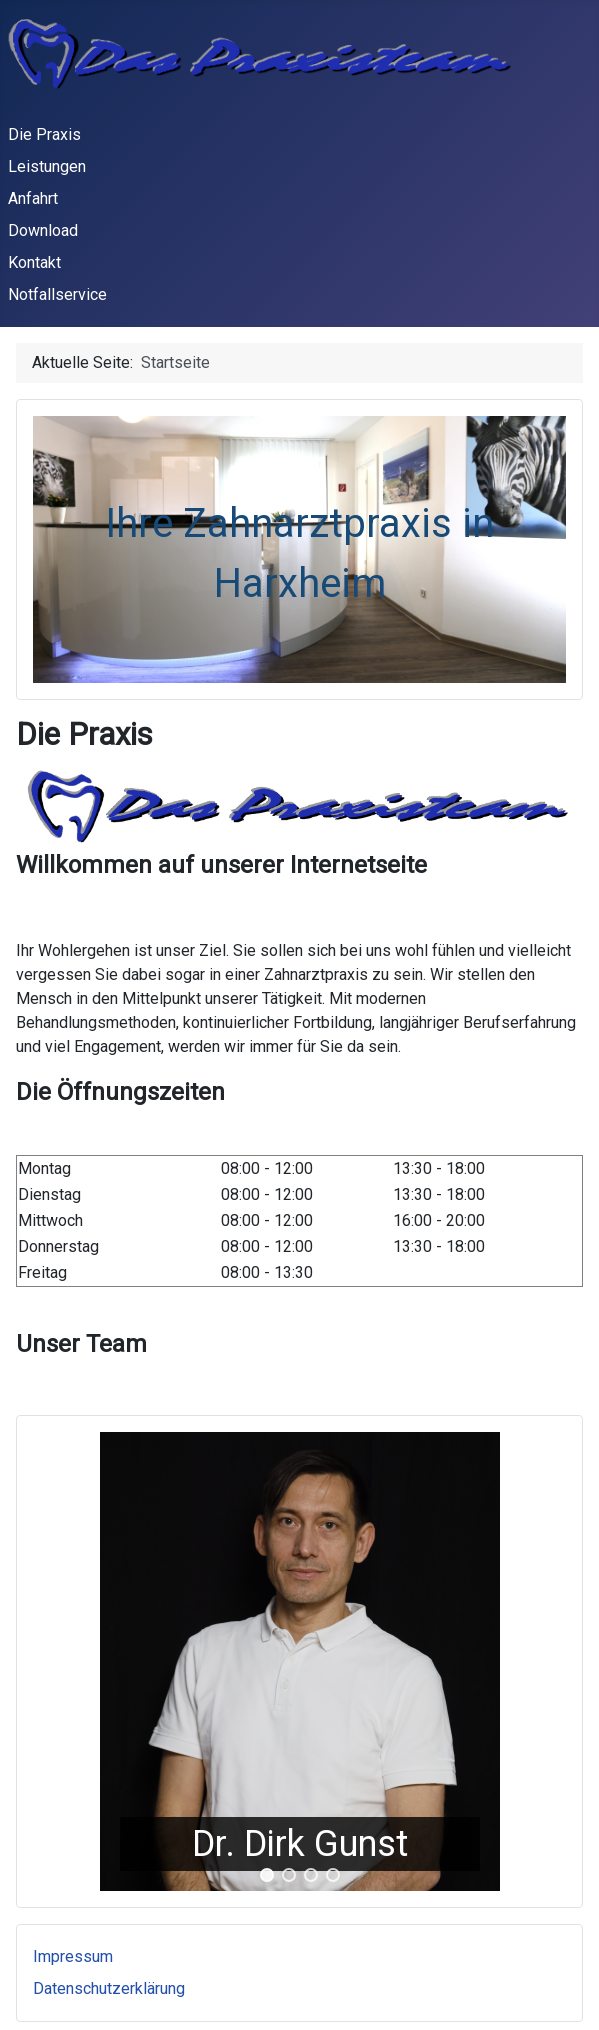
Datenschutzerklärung (109, 1988)
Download (43, 230)
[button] (267, 1875)
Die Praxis (44, 134)
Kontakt (34, 262)
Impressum (73, 1956)
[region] (299, 1661)
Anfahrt (33, 198)
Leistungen (47, 166)
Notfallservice (57, 294)
